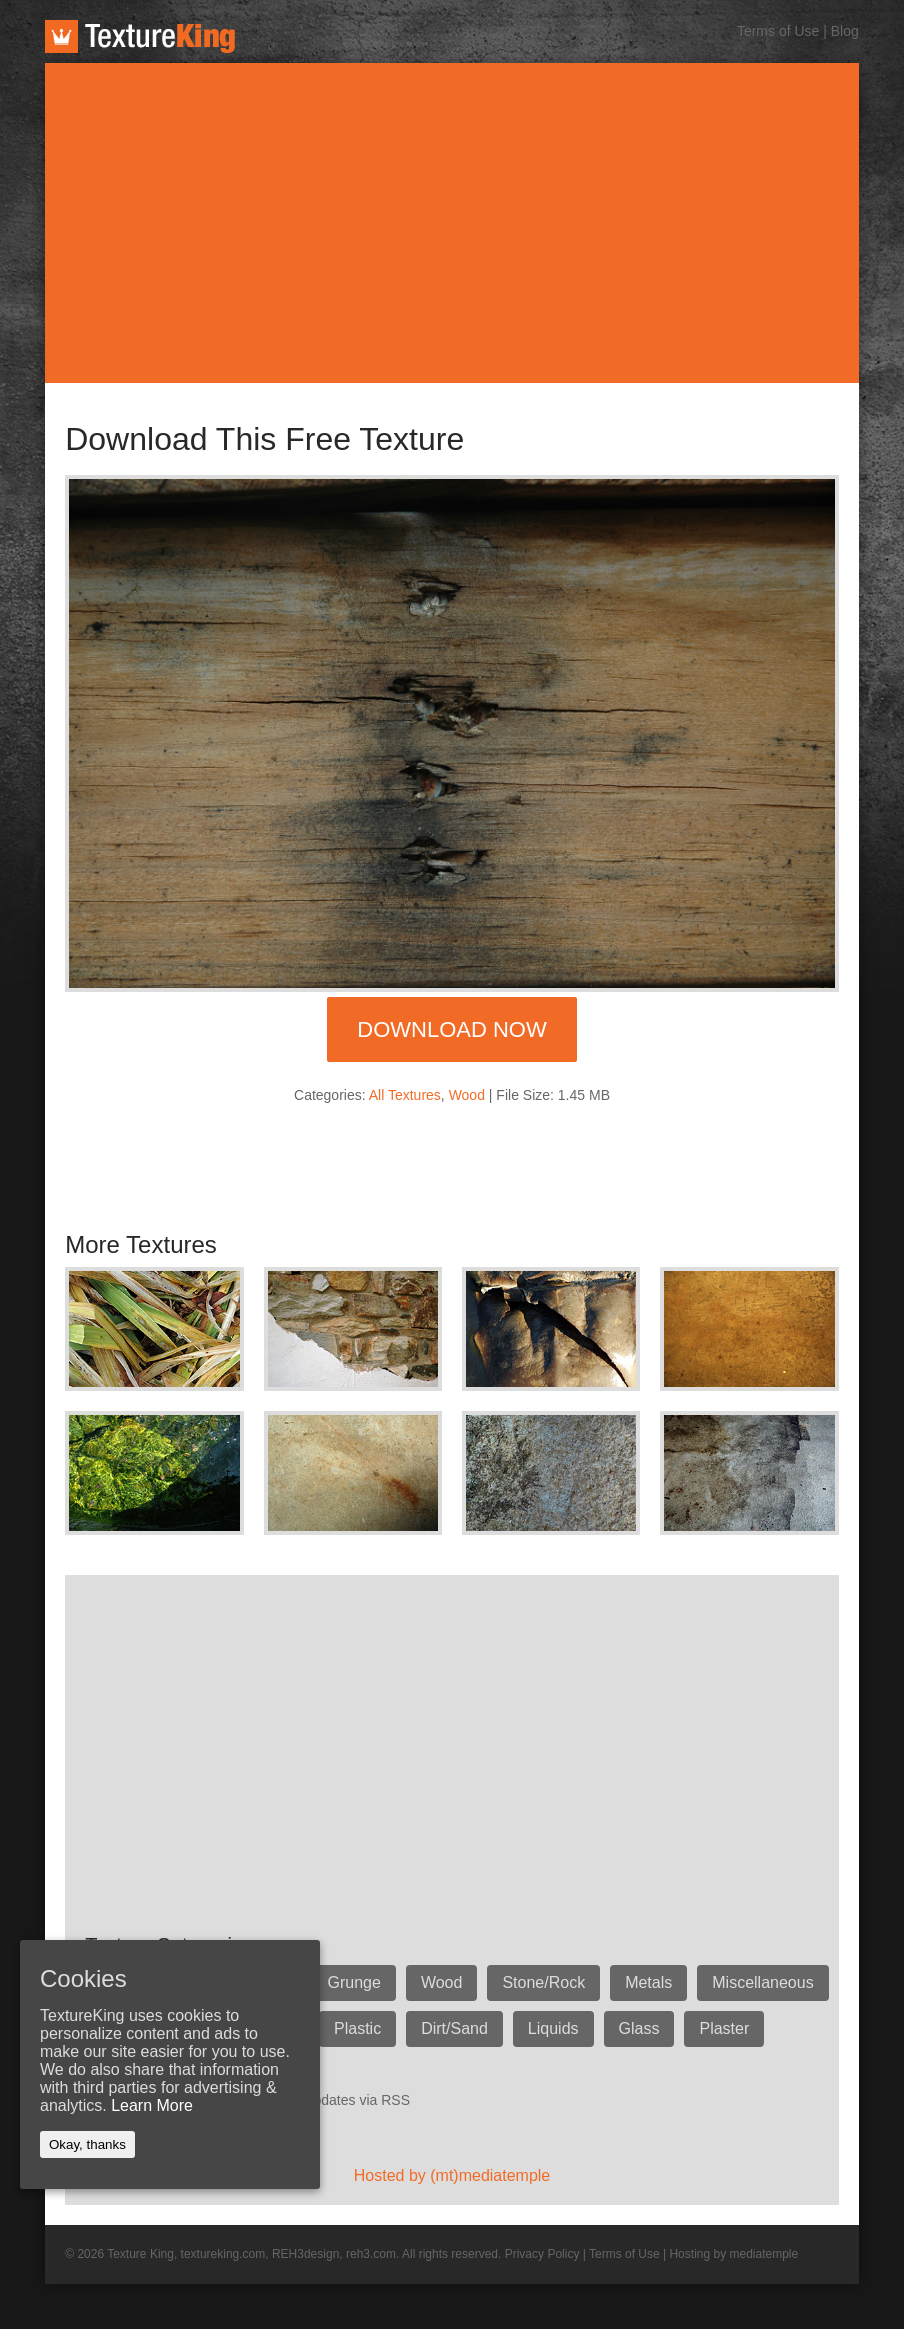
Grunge (354, 1982)
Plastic (357, 2028)
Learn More (152, 2105)
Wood (467, 1095)
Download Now (451, 1029)
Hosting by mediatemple (733, 2254)
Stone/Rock (543, 1982)
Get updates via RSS (344, 2100)
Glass (639, 2028)
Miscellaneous (762, 1982)
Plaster (724, 2028)
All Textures (405, 1095)
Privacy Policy (542, 2254)
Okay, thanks (87, 2144)
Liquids (553, 2028)
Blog (845, 31)
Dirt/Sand (454, 2028)
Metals (648, 1982)
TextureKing (140, 36)
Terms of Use (778, 31)
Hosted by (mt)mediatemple (452, 2175)
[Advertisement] (452, 223)
